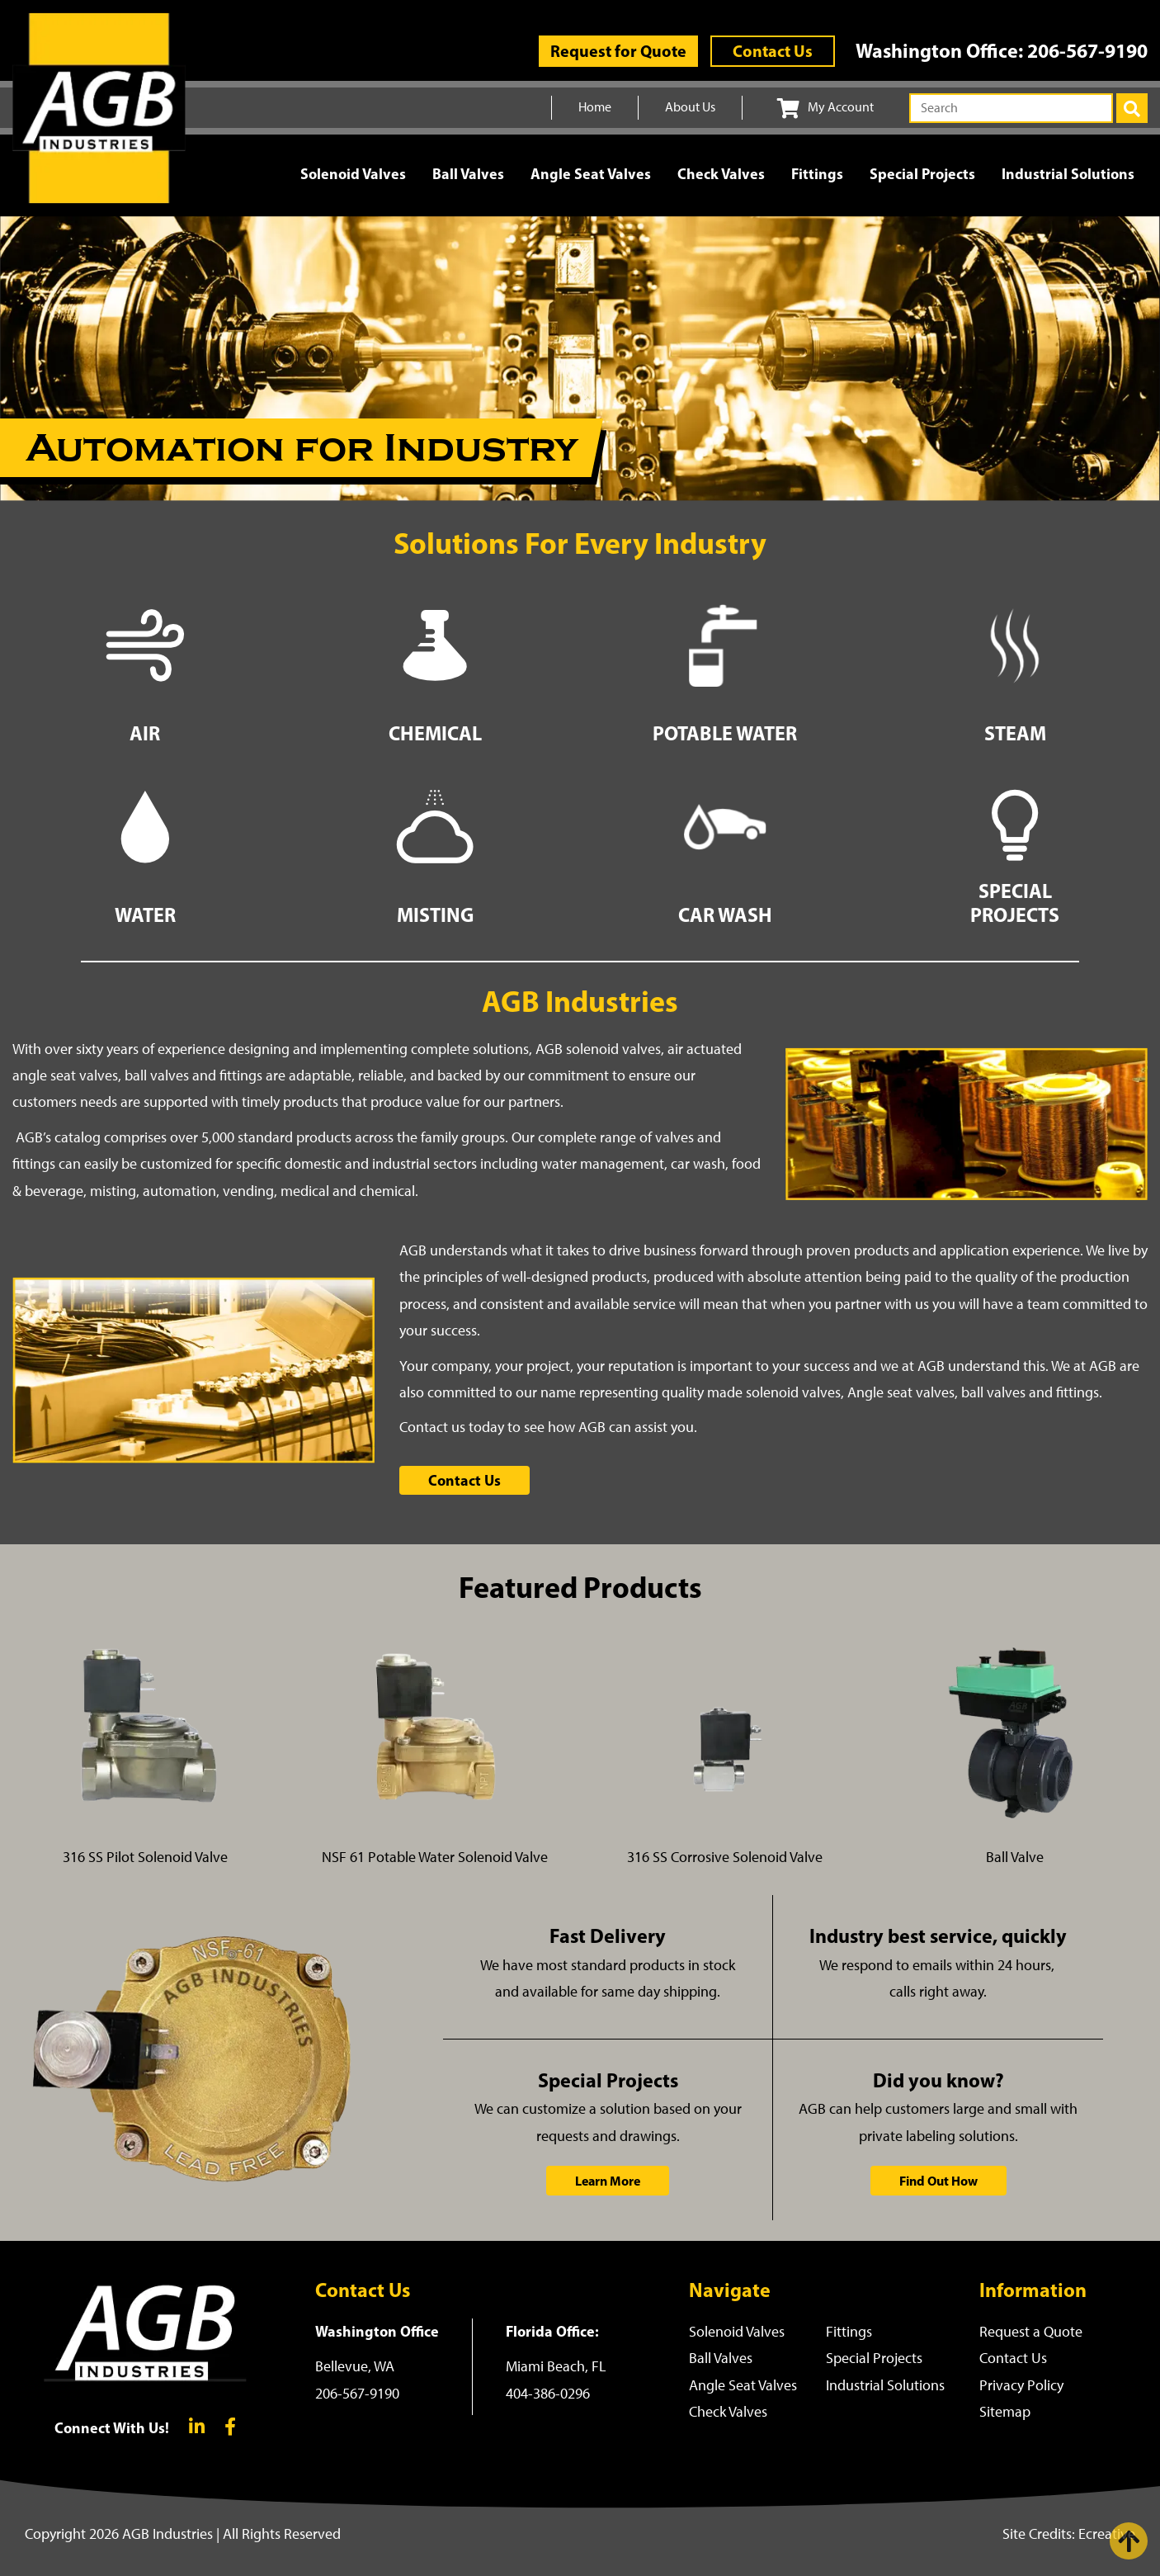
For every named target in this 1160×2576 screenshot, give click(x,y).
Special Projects (922, 173)
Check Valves (721, 173)
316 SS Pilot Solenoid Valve (145, 1857)
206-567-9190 (1087, 50)
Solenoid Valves (353, 173)
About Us (690, 107)
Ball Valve (1015, 1857)
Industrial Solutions (1068, 173)
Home (594, 107)
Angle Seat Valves (590, 173)
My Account (825, 108)
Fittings (817, 173)
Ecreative (1106, 2534)
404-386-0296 (548, 2394)
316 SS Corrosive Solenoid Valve (725, 1857)
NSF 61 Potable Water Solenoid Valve (435, 1857)
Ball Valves (468, 173)
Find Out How (938, 2180)
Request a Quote (1030, 2332)
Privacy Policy (1021, 2385)
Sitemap (1004, 2412)
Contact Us (773, 50)
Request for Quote (618, 50)
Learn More (607, 2180)
